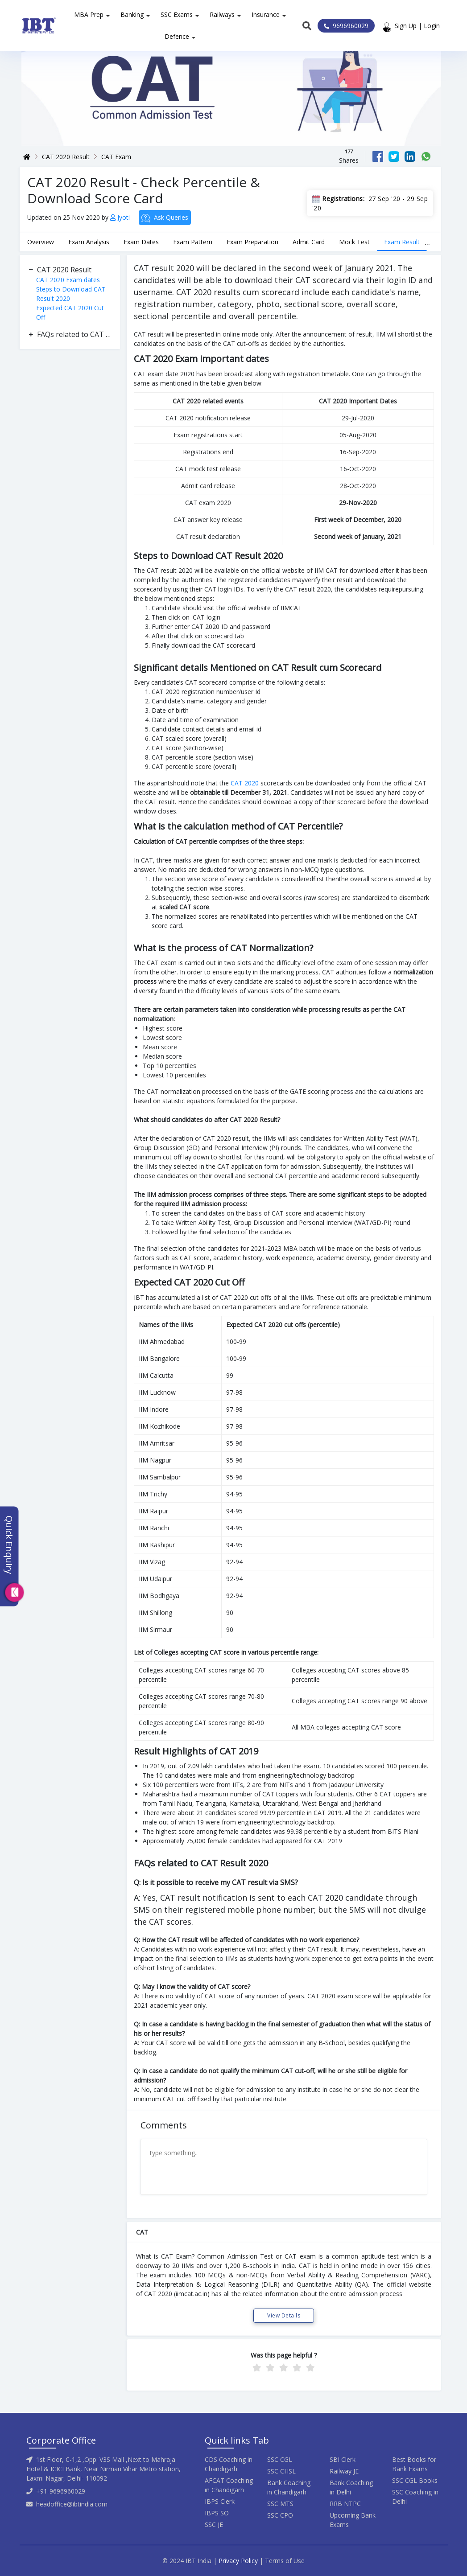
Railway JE (344, 2471)
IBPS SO (217, 2513)
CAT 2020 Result (66, 156)
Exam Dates (141, 242)
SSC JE (214, 2524)
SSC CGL (279, 2459)
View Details (283, 2315)
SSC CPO (280, 2515)
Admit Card (309, 242)
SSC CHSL (281, 2471)
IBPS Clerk (220, 2501)
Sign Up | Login (418, 25)
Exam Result (402, 242)
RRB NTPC (345, 2503)
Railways (222, 14)
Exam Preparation (252, 242)
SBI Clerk (342, 2459)
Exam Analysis (88, 242)
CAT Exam (116, 156)
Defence (177, 36)
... (427, 241)
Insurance (266, 14)
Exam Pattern (192, 242)
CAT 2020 (245, 783)
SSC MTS (280, 2503)
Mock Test (354, 242)
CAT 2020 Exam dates (68, 279)
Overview (40, 242)
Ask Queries (164, 217)
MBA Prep (88, 14)
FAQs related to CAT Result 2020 (74, 334)
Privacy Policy (238, 2560)
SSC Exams (177, 14)
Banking (132, 14)
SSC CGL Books (415, 2480)
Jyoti (121, 217)
